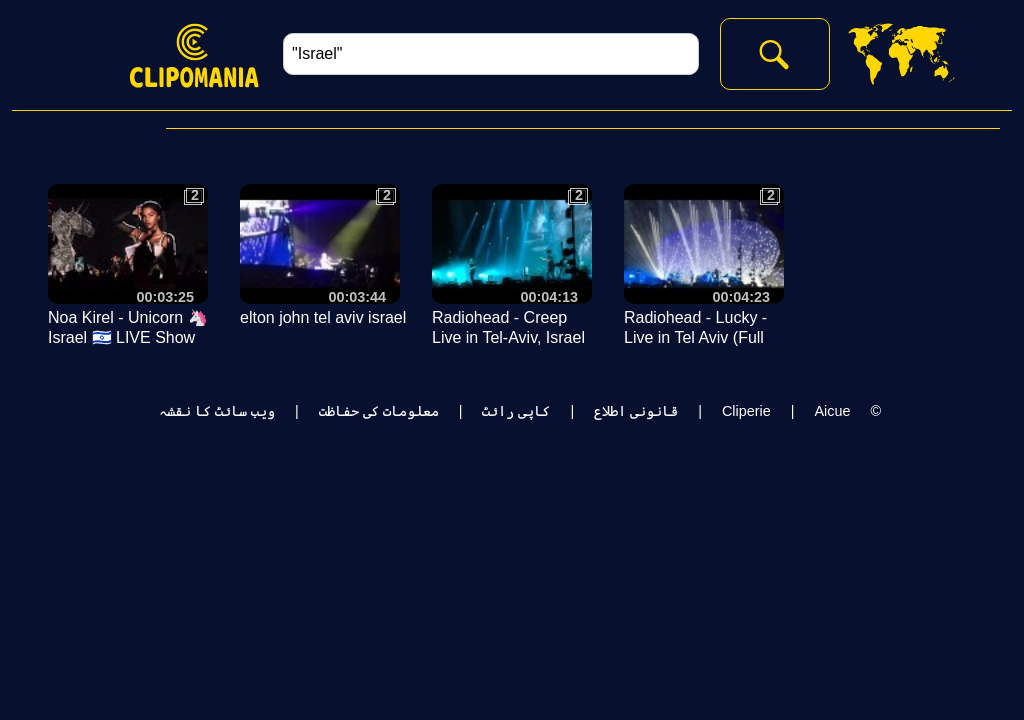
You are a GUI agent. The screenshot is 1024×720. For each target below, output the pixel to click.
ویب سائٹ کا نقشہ (217, 411)
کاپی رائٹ (516, 411)
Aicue (832, 411)
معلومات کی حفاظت (379, 411)
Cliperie (746, 411)
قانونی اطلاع (636, 411)
